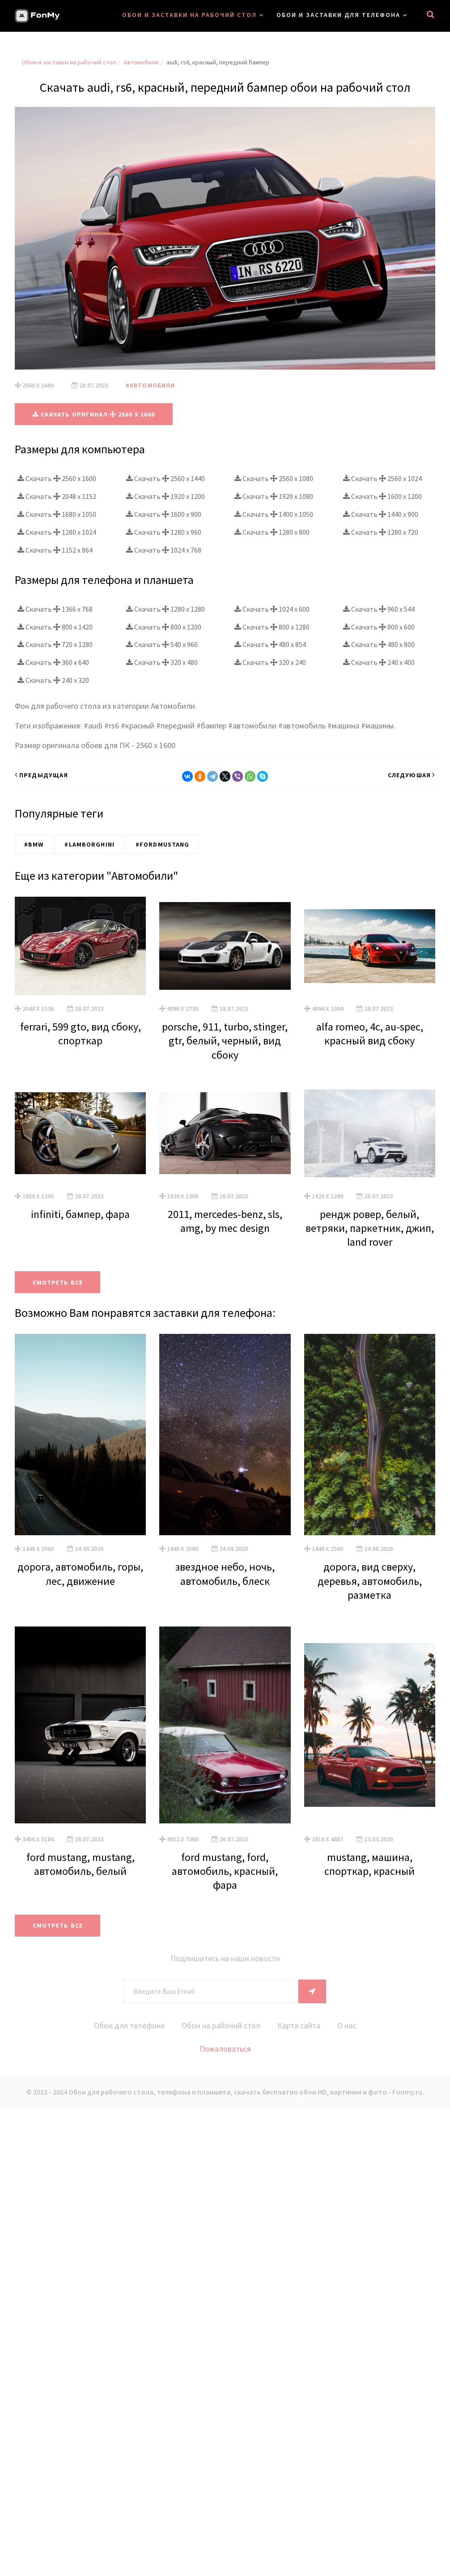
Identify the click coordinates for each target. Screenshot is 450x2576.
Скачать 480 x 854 (270, 644)
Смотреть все (58, 1282)
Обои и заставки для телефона (338, 15)
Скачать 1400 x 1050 (273, 514)
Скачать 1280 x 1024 (56, 532)
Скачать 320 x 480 (162, 662)
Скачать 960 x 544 (379, 609)
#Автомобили (150, 385)
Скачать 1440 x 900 (380, 514)
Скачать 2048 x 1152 (56, 496)
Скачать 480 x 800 (379, 644)
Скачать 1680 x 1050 (56, 514)
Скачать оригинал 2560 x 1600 (94, 414)
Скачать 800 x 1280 (272, 626)
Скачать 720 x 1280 (55, 644)
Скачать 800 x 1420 (55, 626)
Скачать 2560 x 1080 (273, 478)
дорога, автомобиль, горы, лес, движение (80, 1574)
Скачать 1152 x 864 (55, 549)
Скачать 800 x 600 (379, 626)
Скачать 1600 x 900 (163, 514)
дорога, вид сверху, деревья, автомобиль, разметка (370, 1580)
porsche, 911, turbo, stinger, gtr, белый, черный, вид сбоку (225, 1040)
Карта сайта (298, 2025)
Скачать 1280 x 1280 (165, 609)
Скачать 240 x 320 (53, 680)
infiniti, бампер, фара (80, 1214)
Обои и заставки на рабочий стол (189, 15)
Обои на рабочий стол (221, 2025)
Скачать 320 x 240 (270, 662)
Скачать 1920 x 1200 (165, 496)
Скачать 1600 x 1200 (382, 496)
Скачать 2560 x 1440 (165, 478)
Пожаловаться (225, 2049)
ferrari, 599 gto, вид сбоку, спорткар (80, 1033)
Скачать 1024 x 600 (272, 609)
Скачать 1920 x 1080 (273, 496)
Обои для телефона (129, 2025)
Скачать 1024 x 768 (163, 549)
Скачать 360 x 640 (53, 662)
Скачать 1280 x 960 (163, 532)
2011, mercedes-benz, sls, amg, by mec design (225, 1221)
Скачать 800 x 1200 (163, 626)
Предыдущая (41, 775)
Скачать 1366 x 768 (55, 609)
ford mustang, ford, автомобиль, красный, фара (225, 1871)
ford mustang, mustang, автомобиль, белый (80, 1864)
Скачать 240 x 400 (379, 662)
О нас (346, 2025)
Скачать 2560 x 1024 (382, 478)
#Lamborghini (89, 844)
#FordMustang (162, 844)
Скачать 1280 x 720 (380, 532)
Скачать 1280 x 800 (272, 532)
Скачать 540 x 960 (162, 644)
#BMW (33, 844)
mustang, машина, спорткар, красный (369, 1864)
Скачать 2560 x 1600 (56, 478)
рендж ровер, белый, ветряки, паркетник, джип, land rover (370, 1228)
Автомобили (141, 62)
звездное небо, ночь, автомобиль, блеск (225, 1574)
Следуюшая (411, 775)
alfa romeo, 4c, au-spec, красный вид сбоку (369, 1033)
